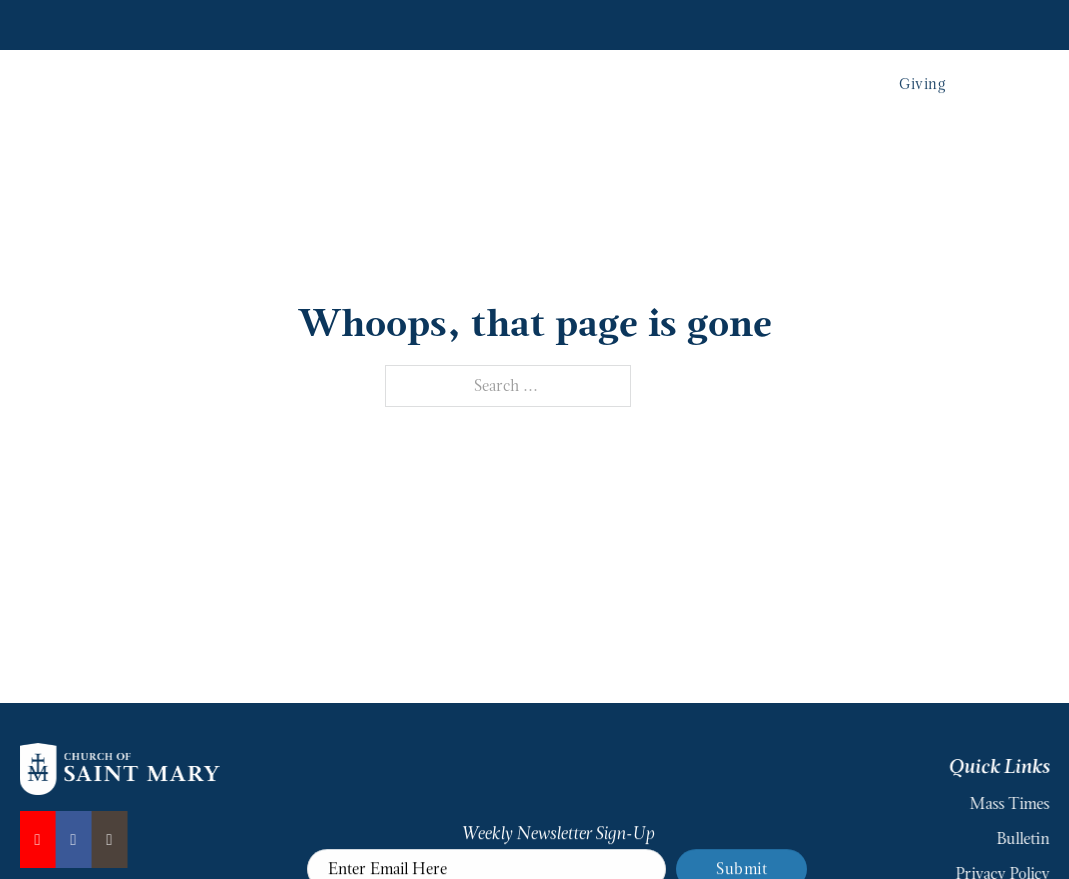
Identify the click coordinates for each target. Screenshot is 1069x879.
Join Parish (816, 23)
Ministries (676, 73)
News (644, 23)
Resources (904, 23)
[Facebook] (68, 839)
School (752, 73)
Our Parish (490, 73)
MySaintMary (1003, 23)
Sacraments (585, 73)
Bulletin (1026, 838)
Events (816, 73)
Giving (922, 73)
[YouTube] (32, 839)
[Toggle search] (1017, 74)
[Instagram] (104, 839)
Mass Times (722, 23)
